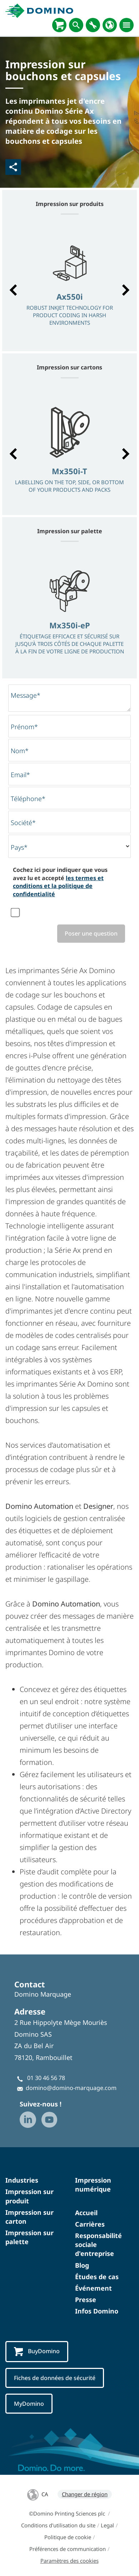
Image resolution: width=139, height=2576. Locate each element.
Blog (82, 2265)
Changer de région (85, 2494)
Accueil (86, 2212)
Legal (107, 2525)
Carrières (90, 2224)
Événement (93, 2288)
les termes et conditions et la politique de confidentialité (58, 886)
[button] (13, 290)
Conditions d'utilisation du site (58, 2525)
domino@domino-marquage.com (71, 2088)
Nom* (20, 750)
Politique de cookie (67, 2537)
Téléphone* (28, 798)
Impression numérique (93, 2184)
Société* (23, 822)
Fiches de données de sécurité (54, 2378)
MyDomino (29, 2404)
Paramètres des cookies (69, 2560)
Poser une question (91, 933)
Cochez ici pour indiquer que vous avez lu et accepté (60, 882)
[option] (69, 286)
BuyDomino (37, 2351)
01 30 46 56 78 (46, 2078)
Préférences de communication (67, 2548)
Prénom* (24, 726)
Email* (20, 774)
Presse (85, 2299)
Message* (25, 695)
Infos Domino (96, 2311)
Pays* (19, 847)
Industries (21, 2180)
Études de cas (97, 2276)
